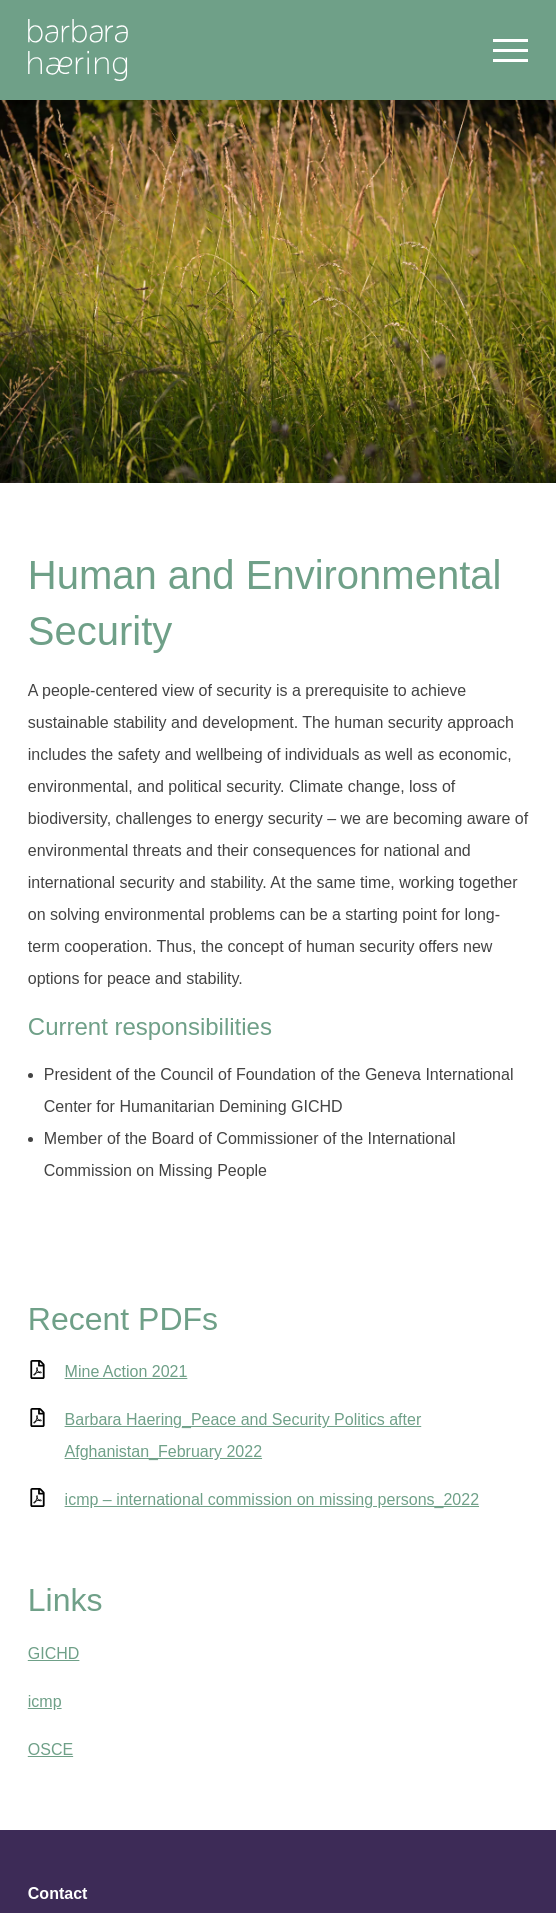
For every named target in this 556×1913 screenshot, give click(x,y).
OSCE (50, 1749)
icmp (45, 1701)
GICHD (54, 1653)
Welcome (78, 50)
